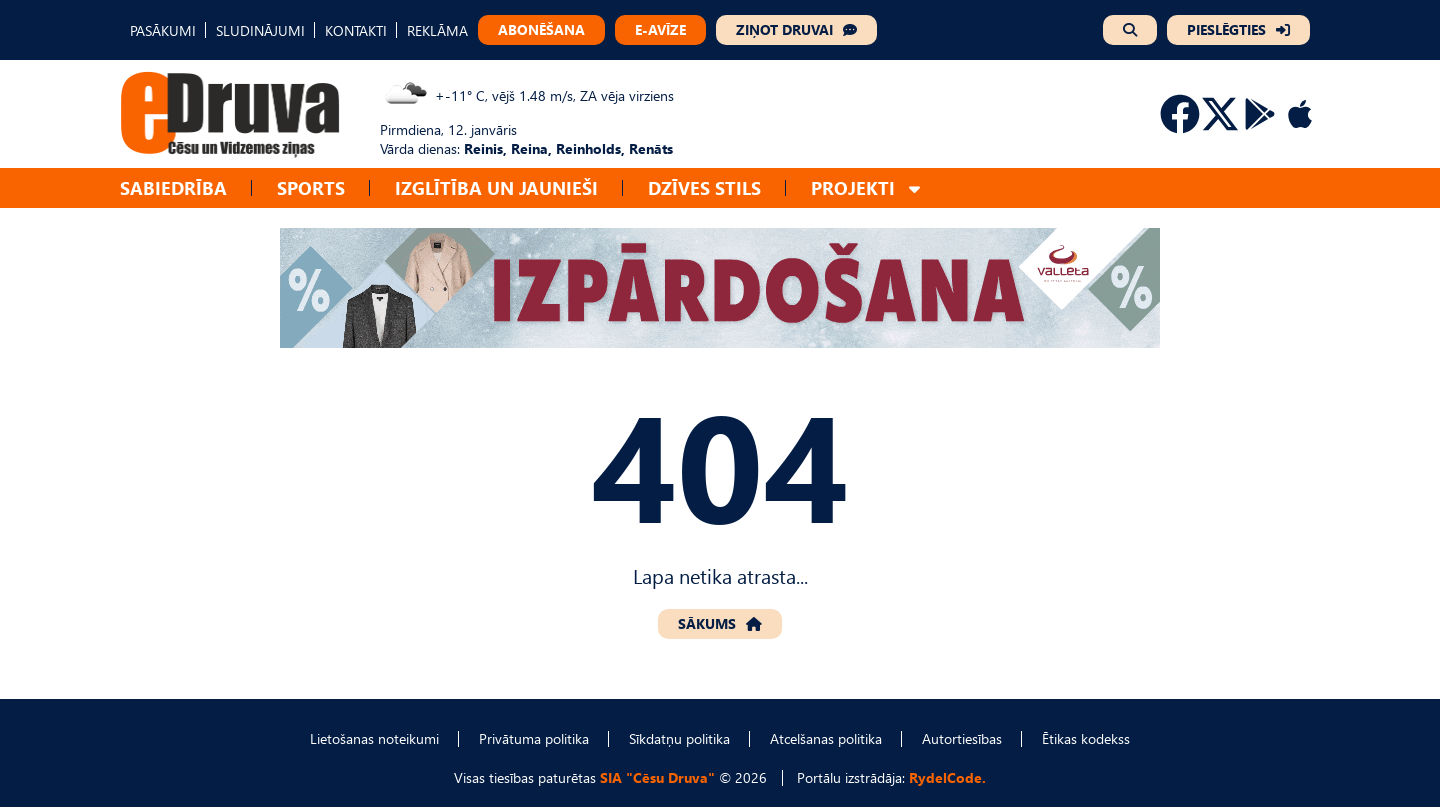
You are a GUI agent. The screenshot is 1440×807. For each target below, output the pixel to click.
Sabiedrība (173, 187)
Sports (311, 187)
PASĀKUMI (163, 30)
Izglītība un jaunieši (496, 187)
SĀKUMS (707, 623)
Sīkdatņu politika (679, 738)
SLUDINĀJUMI (260, 30)
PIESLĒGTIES (1226, 29)
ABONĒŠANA (541, 29)
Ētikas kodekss (1086, 738)
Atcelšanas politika (826, 738)
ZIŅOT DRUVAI (784, 29)
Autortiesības (962, 738)
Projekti (853, 187)
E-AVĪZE (660, 29)
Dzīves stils (704, 187)
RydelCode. (947, 777)
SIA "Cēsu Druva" (657, 777)
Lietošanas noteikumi (374, 738)
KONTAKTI (356, 30)
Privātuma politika (534, 738)
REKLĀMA (437, 30)
